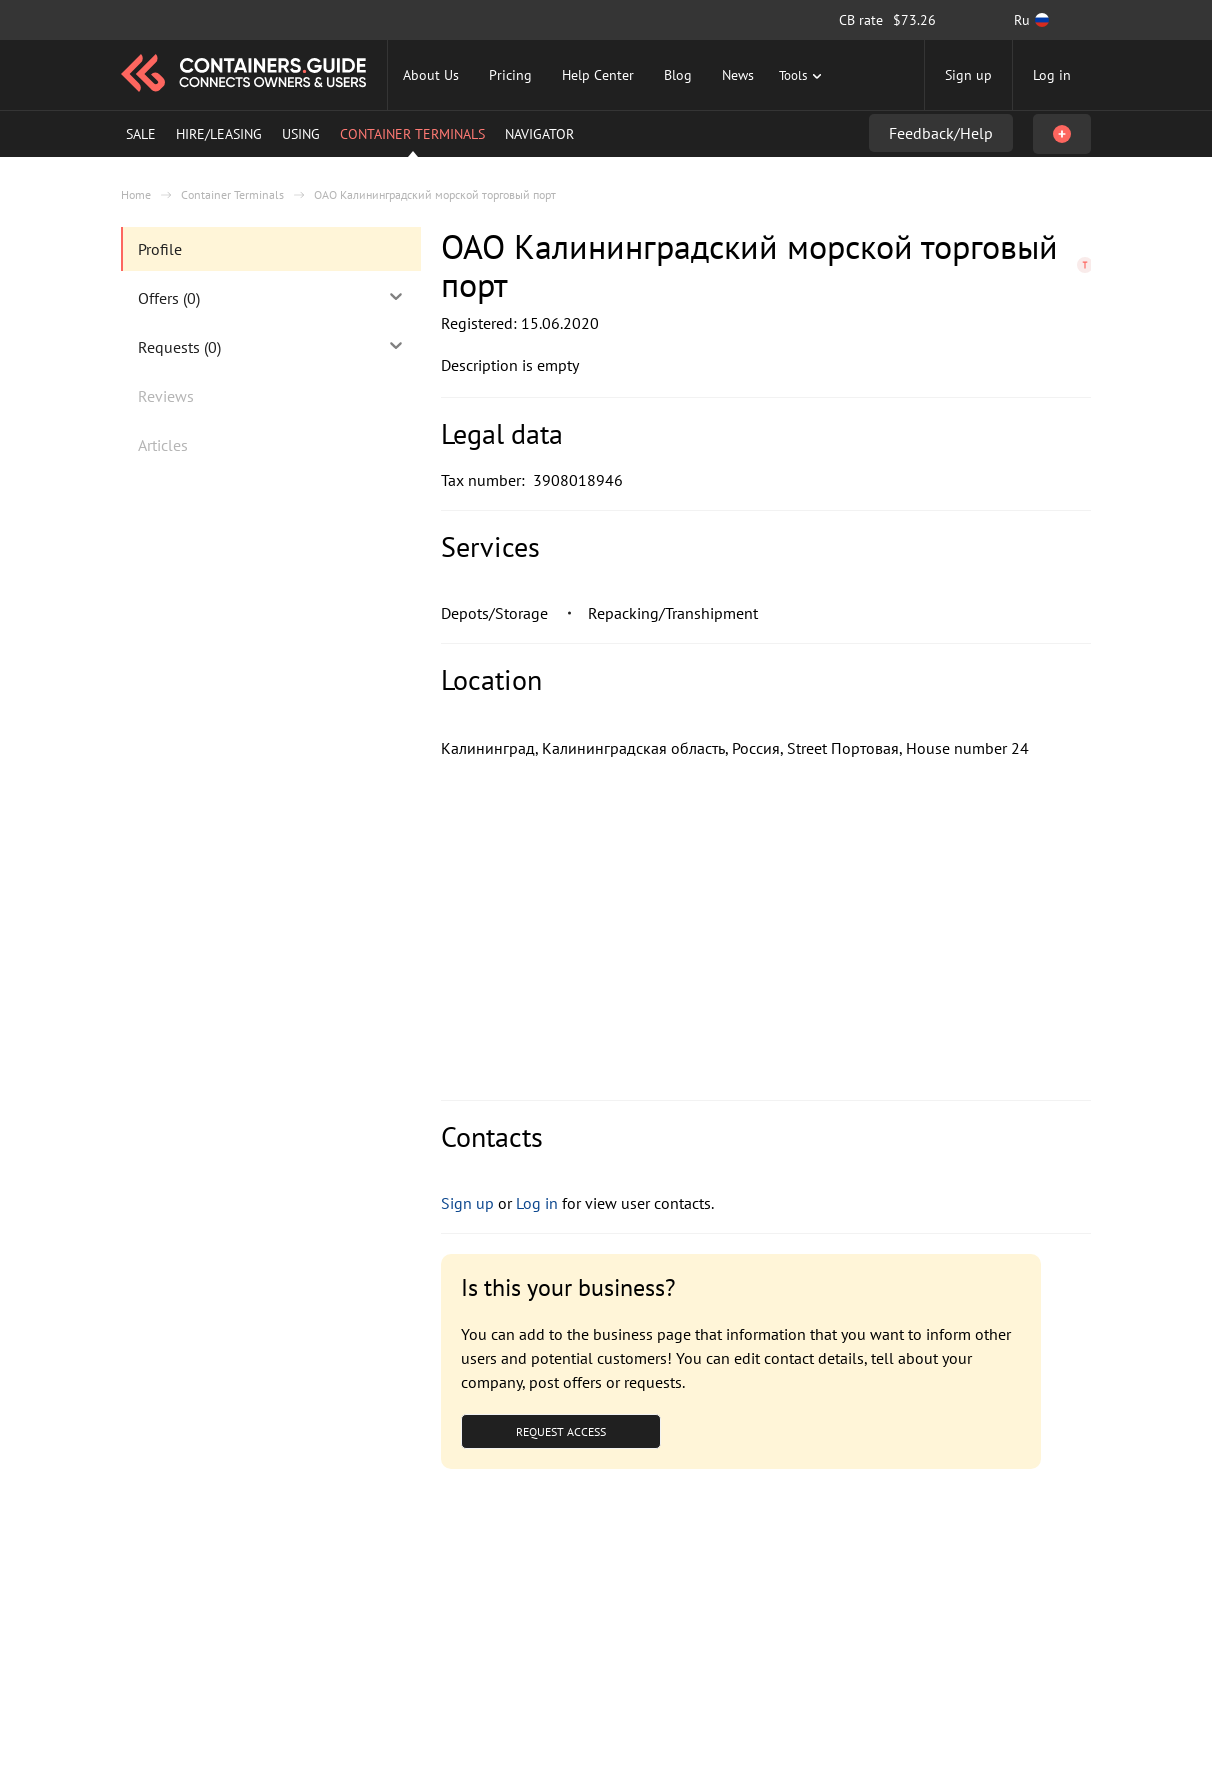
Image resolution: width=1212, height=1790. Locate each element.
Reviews (166, 396)
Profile (160, 249)
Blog (678, 75)
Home (136, 194)
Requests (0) (272, 346)
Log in (1052, 75)
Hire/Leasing (219, 134)
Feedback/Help (941, 133)
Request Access (561, 1431)
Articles (163, 445)
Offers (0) (272, 297)
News (738, 75)
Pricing (510, 75)
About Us (431, 75)
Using (301, 134)
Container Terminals (412, 134)
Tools (803, 75)
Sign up (968, 75)
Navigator (539, 134)
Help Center (598, 75)
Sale (141, 134)
